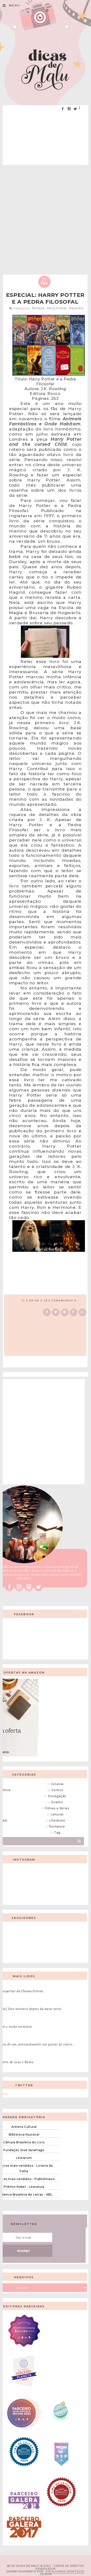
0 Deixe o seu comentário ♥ (51, 1300)
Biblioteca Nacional (24, 2134)
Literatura (57, 1820)
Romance (57, 1826)
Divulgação (57, 1796)
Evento (57, 1802)
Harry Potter (57, 308)
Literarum (24, 2158)
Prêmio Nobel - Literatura (24, 2187)
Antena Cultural (24, 2127)
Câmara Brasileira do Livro (24, 2142)
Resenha (76, 308)
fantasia (38, 308)
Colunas (57, 1784)
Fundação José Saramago (23, 2150)
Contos (57, 1790)
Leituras (57, 1814)
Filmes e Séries (57, 1808)
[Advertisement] (45, 140)
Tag (57, 1832)
